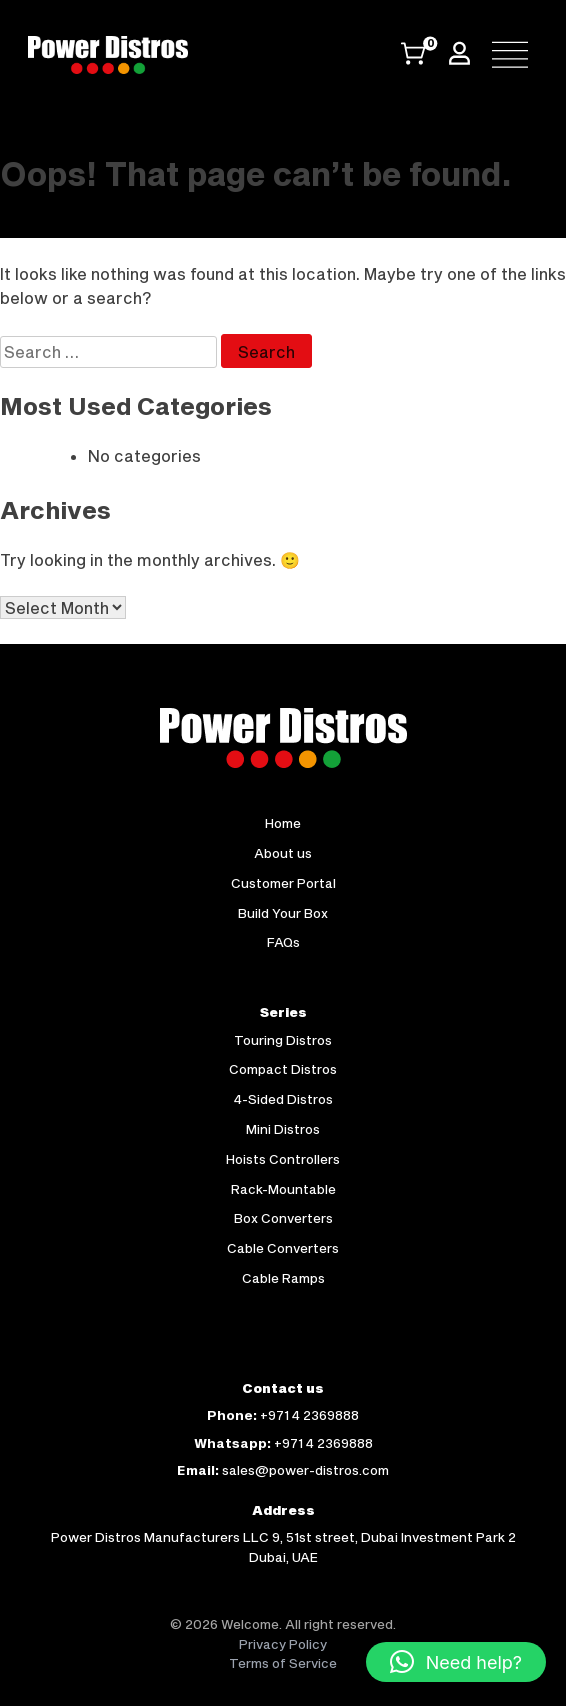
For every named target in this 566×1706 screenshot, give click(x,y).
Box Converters (283, 1218)
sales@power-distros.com (305, 1470)
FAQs (283, 942)
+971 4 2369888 (309, 1415)
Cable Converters (283, 1248)
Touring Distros (283, 1040)
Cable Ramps (283, 1278)
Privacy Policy (283, 1644)
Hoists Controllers (283, 1159)
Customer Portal (283, 883)
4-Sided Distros (283, 1099)
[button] (456, 1662)
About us (283, 853)
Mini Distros (283, 1129)
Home (283, 823)
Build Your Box (283, 913)
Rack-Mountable (283, 1189)
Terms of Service (283, 1663)
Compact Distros (283, 1069)
